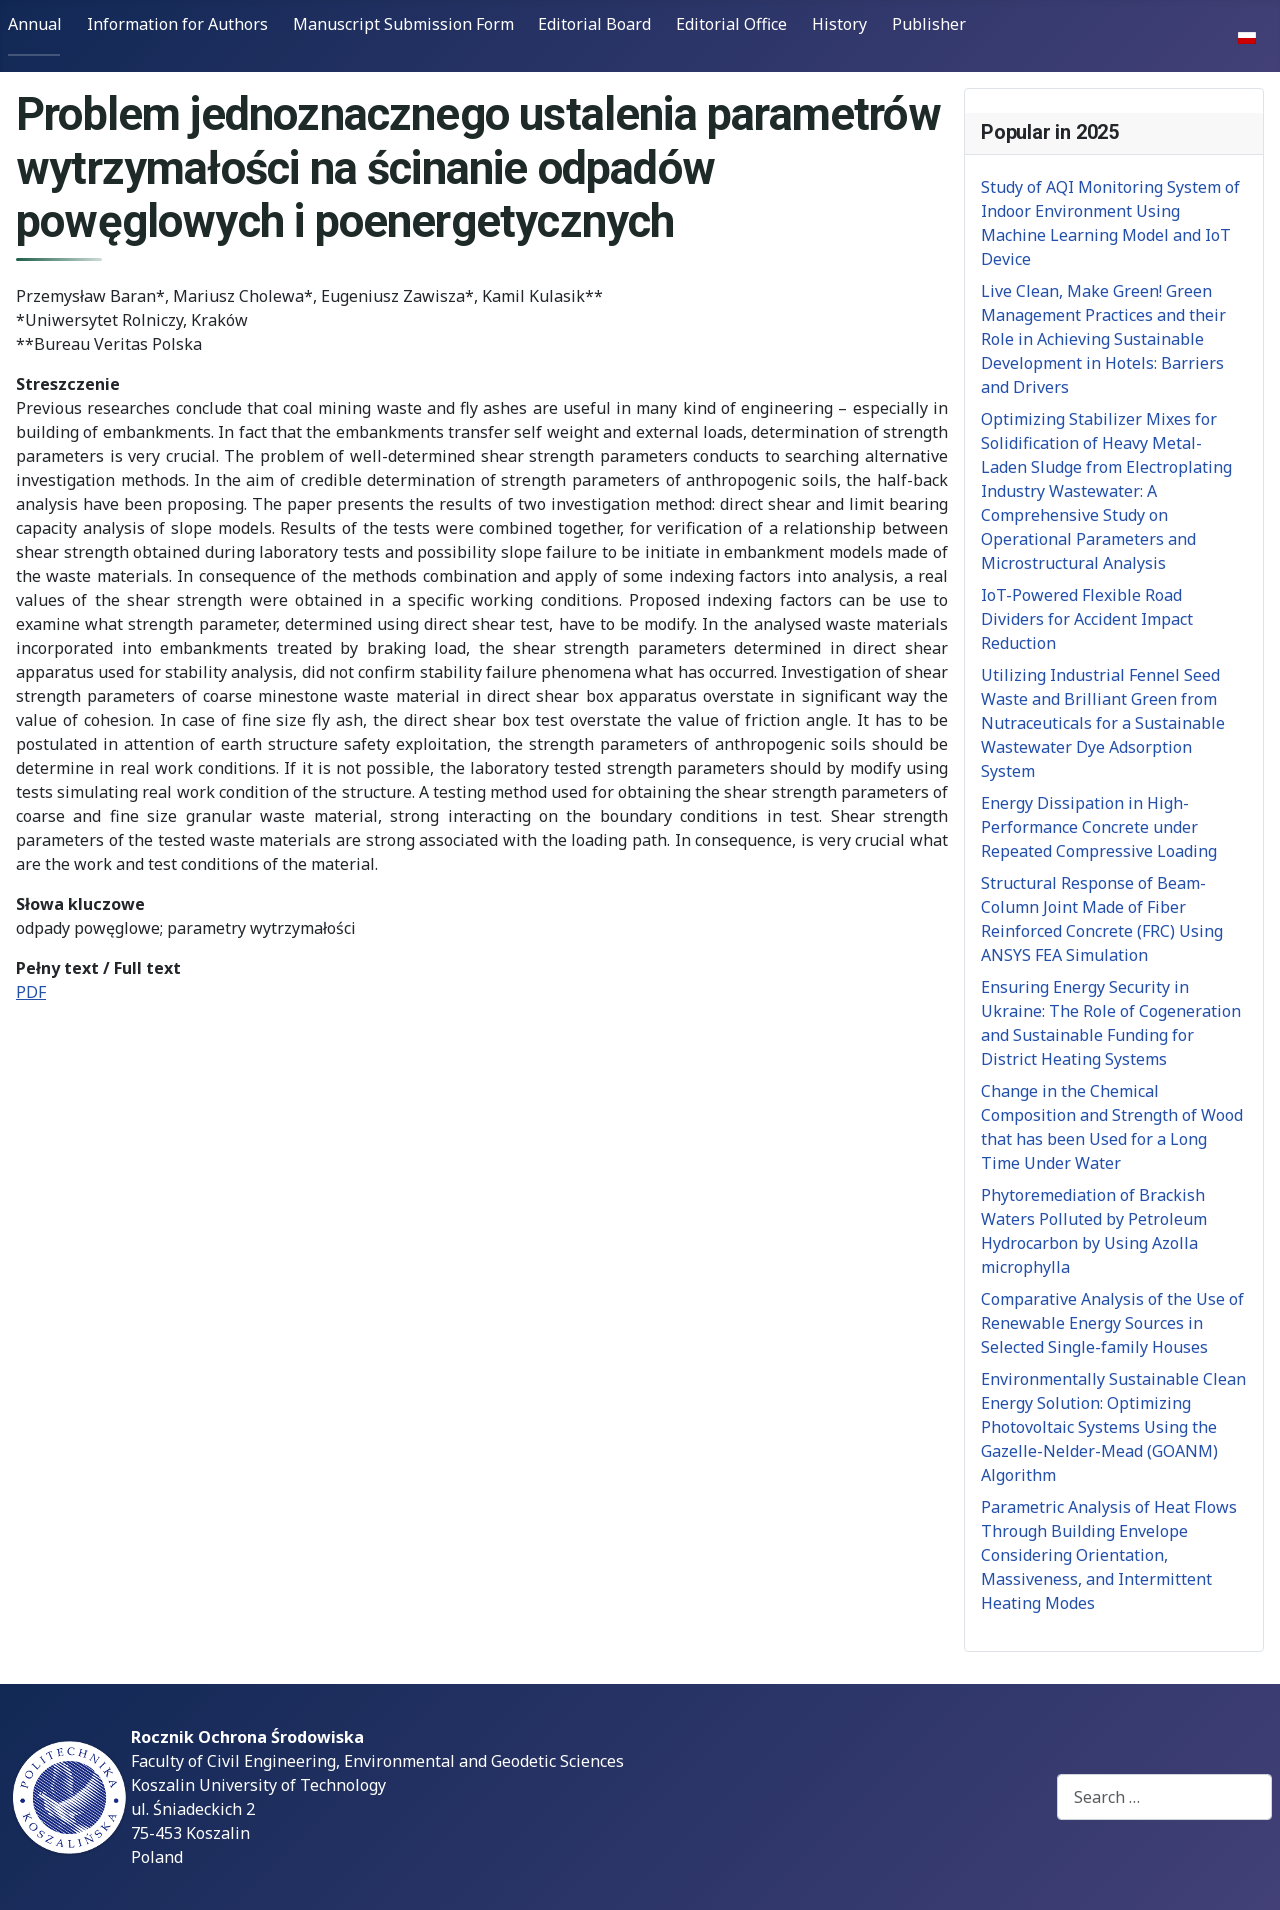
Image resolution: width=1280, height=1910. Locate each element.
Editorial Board (594, 24)
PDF (31, 992)
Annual (35, 24)
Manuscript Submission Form (403, 24)
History (839, 24)
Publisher (929, 24)
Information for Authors (177, 24)
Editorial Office (731, 24)
